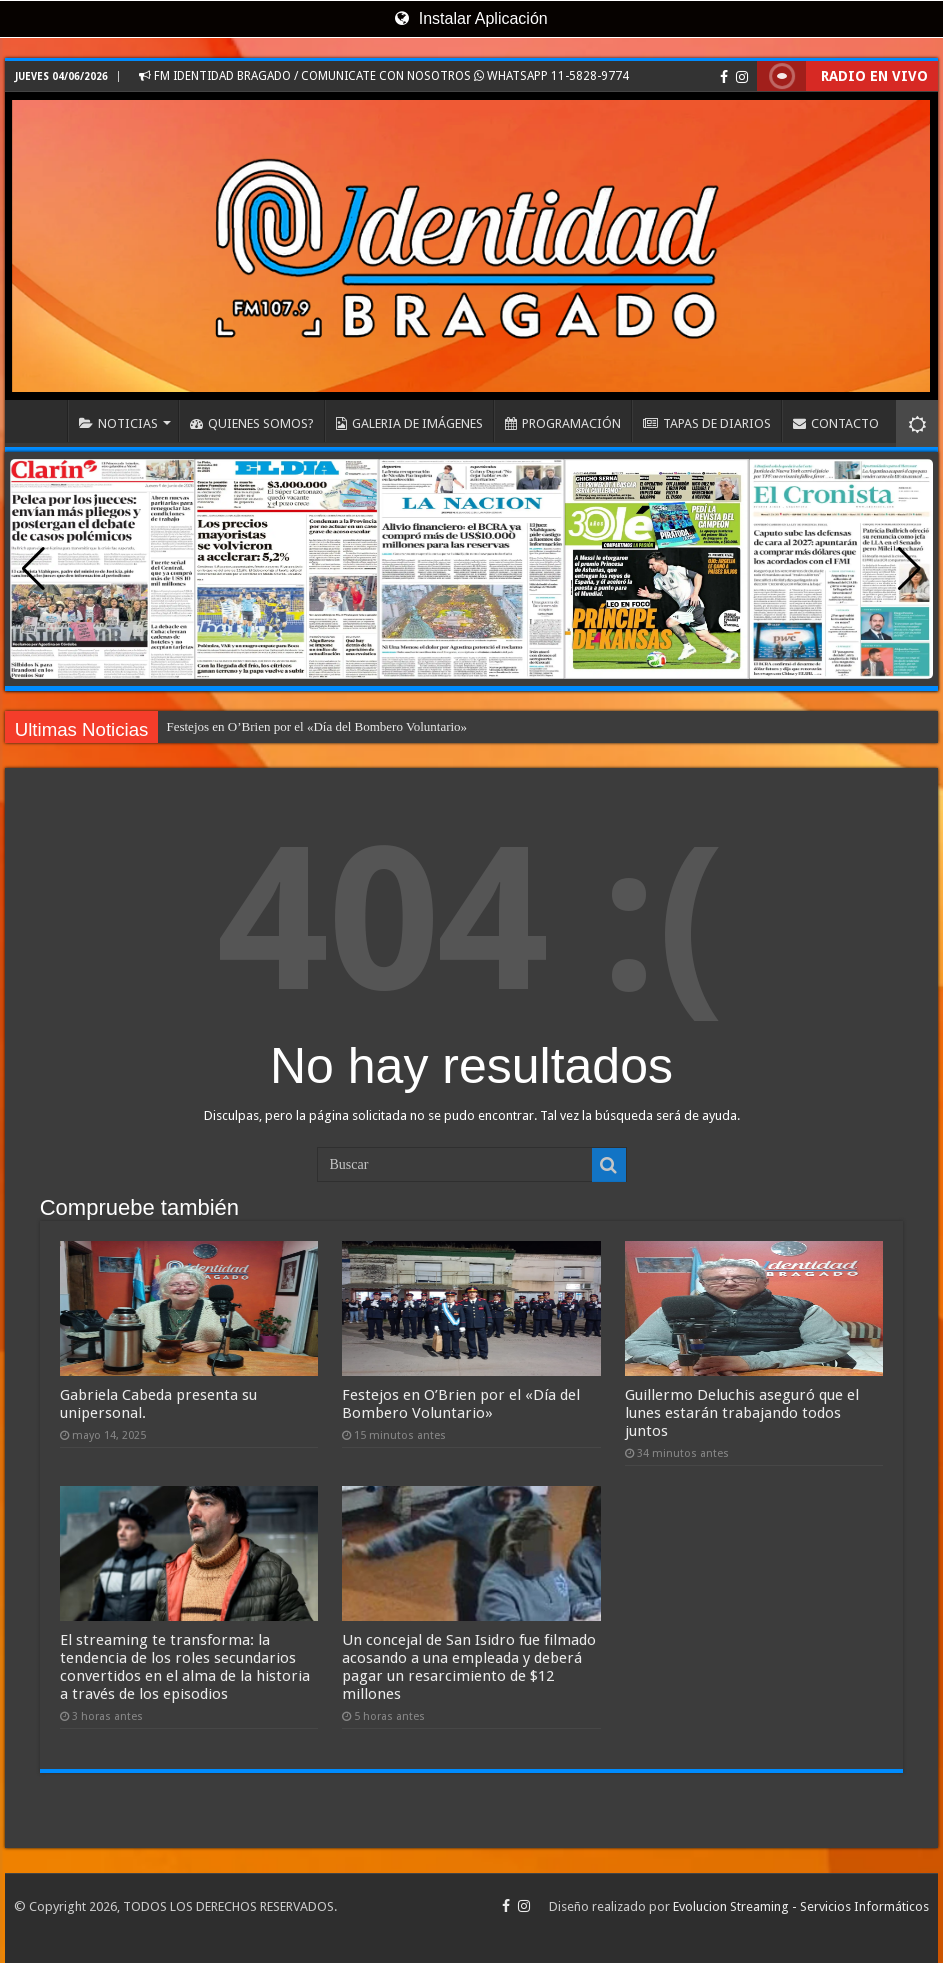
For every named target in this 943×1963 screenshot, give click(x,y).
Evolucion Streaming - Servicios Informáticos (801, 1906)
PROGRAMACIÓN (563, 423)
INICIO (41, 421)
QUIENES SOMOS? (252, 423)
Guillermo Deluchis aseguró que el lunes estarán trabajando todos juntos (742, 1413)
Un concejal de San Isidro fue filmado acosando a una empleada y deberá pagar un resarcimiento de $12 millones (469, 1667)
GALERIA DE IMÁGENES (409, 423)
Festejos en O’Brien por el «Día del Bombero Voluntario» (316, 726)
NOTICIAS (118, 423)
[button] (909, 569)
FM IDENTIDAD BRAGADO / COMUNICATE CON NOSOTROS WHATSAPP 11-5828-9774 (384, 76)
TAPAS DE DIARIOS (707, 423)
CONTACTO (836, 423)
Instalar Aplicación (471, 18)
